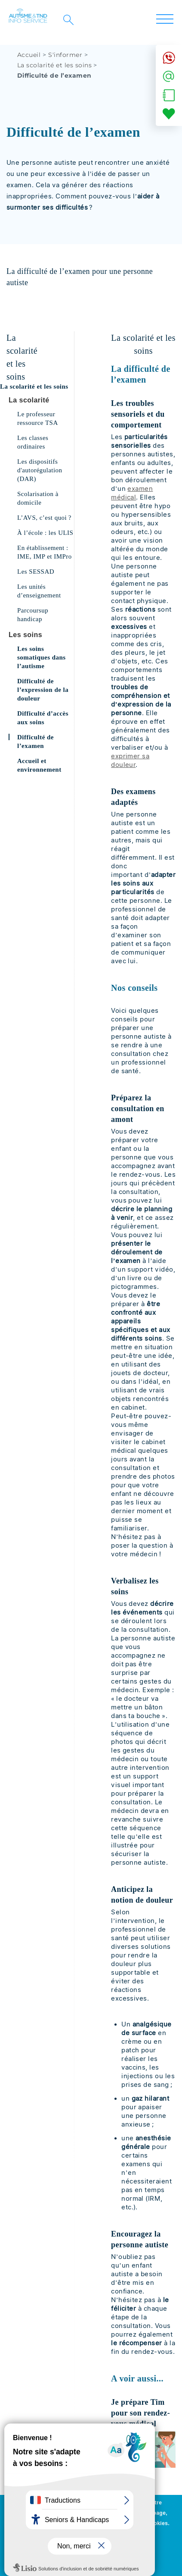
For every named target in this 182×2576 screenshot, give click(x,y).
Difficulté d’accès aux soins (42, 718)
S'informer (65, 55)
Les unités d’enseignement (39, 591)
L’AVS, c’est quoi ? (44, 517)
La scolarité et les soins (54, 65)
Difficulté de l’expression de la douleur (42, 690)
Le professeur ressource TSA (37, 418)
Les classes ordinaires (32, 442)
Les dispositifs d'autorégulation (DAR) (39, 470)
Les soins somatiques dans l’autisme (41, 657)
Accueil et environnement (39, 765)
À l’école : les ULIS (45, 532)
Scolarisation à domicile (38, 498)
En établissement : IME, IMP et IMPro (44, 552)
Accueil (28, 55)
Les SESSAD (35, 571)
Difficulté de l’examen (35, 741)
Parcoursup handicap (32, 614)
